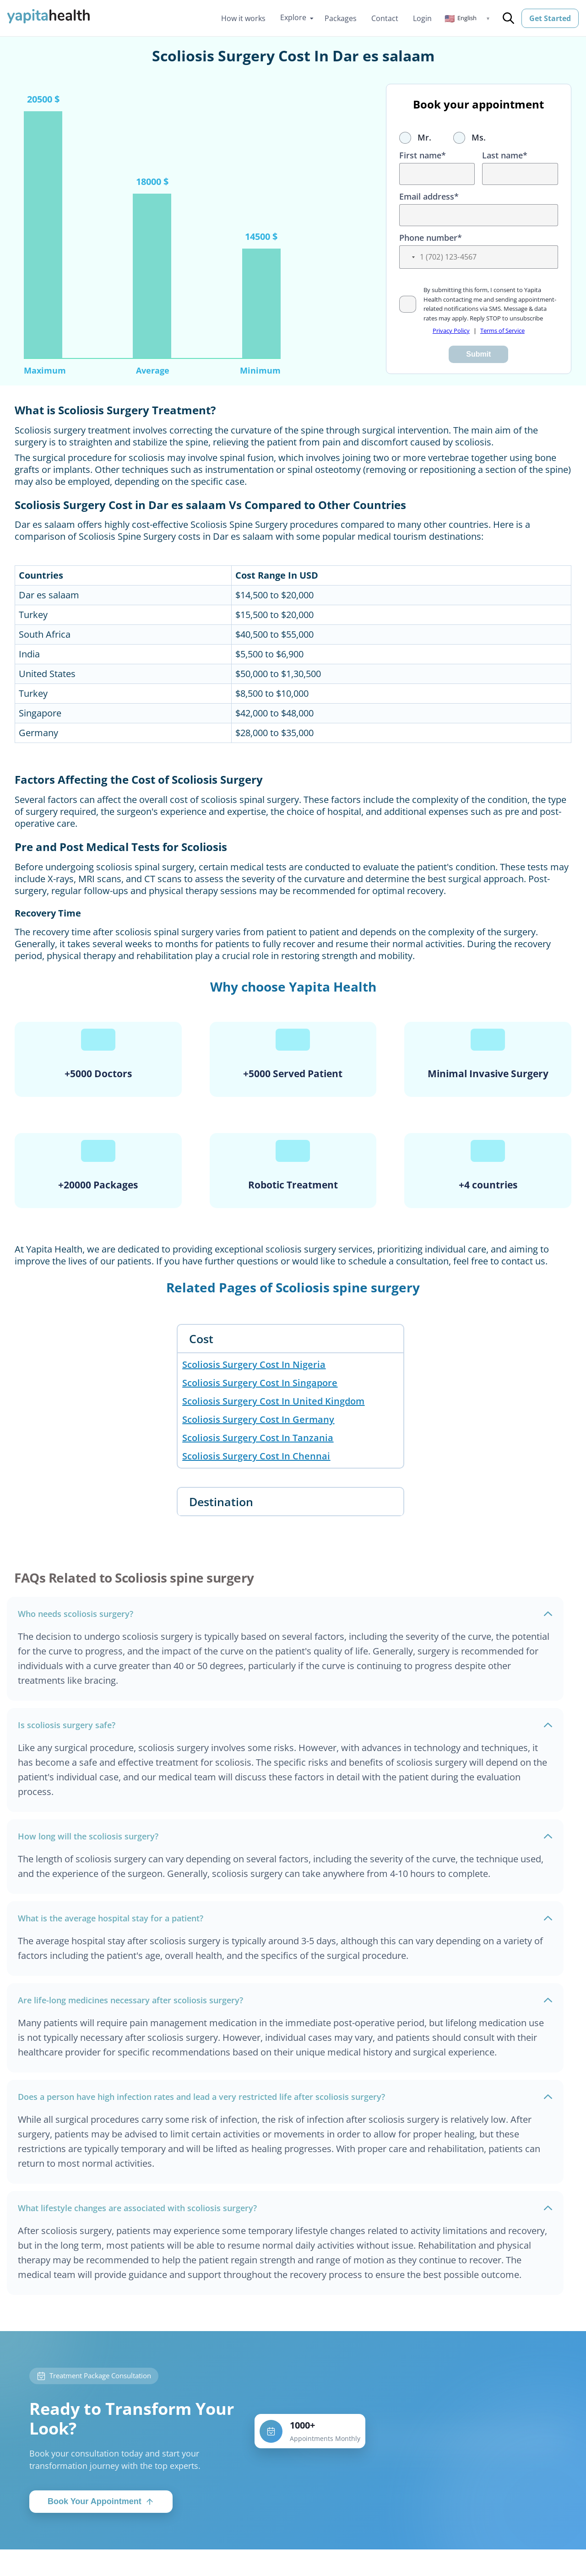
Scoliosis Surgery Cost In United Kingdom (273, 1401)
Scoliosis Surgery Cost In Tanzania (257, 1438)
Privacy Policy (451, 330)
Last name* (504, 155)
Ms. (469, 137)
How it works (243, 18)
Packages (341, 18)
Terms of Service (502, 330)
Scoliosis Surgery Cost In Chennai (256, 1456)
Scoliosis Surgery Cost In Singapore (259, 1383)
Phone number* (430, 237)
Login (422, 18)
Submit (478, 354)
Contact (384, 18)
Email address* (429, 196)
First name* (422, 155)
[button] (467, 18)
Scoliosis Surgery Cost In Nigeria (254, 1364)
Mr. (415, 137)
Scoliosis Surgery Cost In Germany (258, 1419)
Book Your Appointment (101, 2507)
